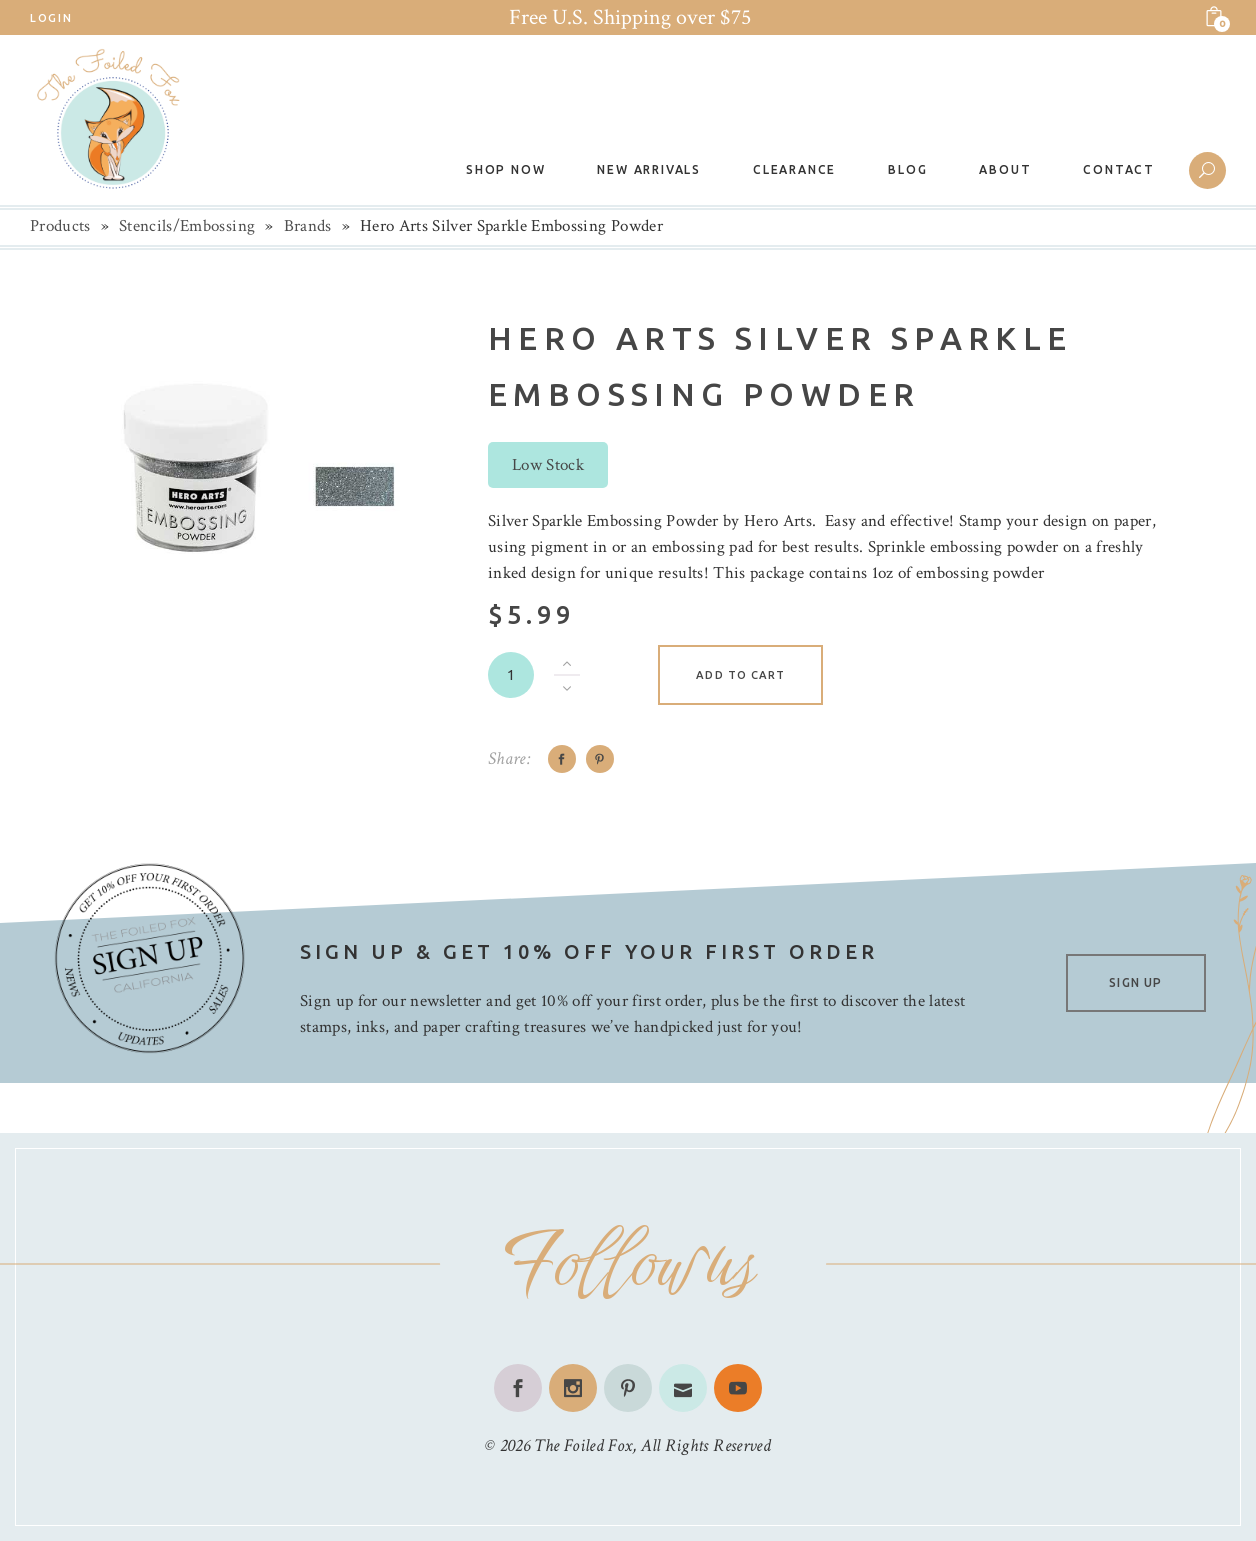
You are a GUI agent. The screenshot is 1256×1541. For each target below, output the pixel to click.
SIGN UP (1135, 982)
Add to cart (740, 675)
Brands (308, 226)
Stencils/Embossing (187, 226)
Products (60, 226)
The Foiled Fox (583, 1445)
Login (51, 18)
